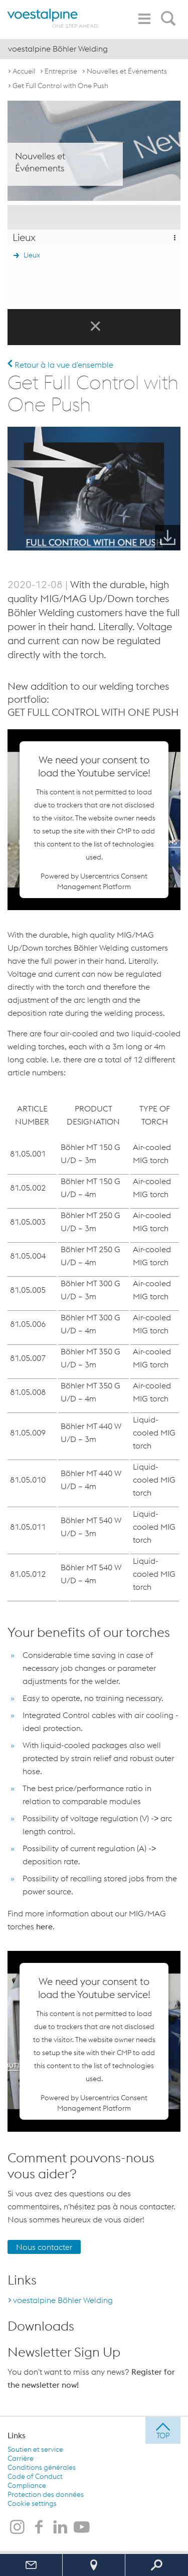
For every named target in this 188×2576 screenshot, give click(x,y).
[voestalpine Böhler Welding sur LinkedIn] (60, 2527)
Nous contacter (44, 2247)
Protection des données (46, 2494)
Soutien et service (35, 2449)
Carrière (21, 2458)
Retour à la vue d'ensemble (60, 365)
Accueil (24, 71)
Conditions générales (42, 2467)
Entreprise (61, 71)
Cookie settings (32, 2503)
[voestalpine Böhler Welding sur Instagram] (17, 2527)
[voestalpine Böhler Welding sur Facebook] (38, 2527)
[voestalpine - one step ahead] (53, 18)
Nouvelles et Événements (127, 71)
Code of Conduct (35, 2476)
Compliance (27, 2485)
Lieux (32, 255)
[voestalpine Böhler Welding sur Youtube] (81, 2527)
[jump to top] (162, 2430)
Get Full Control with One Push (60, 85)
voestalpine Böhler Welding (63, 2300)
